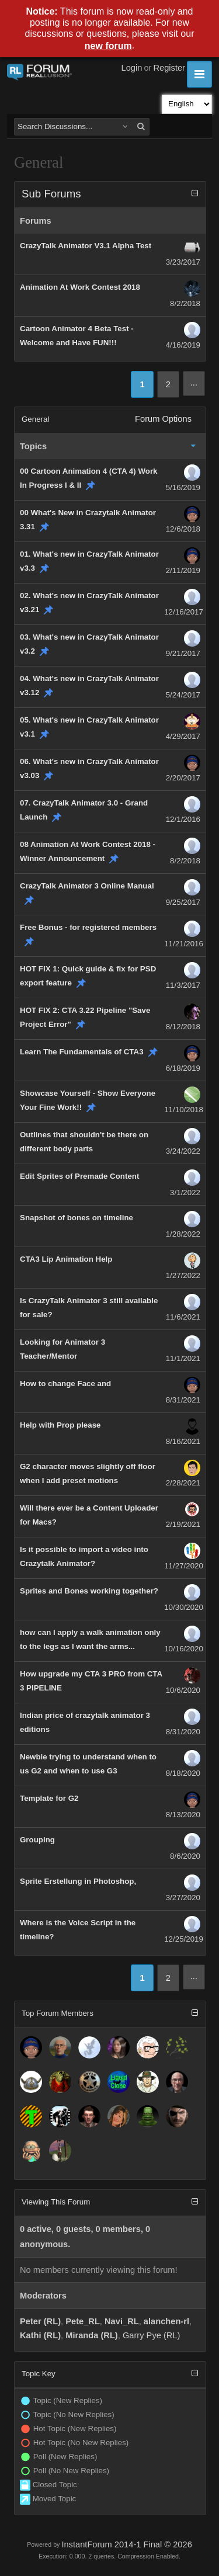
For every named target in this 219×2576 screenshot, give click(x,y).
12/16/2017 (183, 611)
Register (169, 67)
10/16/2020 (183, 1648)
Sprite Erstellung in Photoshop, (78, 1881)
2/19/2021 (183, 1524)
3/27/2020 (183, 1897)
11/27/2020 (183, 1565)
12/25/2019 (183, 1939)
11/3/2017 (183, 985)
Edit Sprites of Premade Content (79, 1176)
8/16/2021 (183, 1441)
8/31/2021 (183, 1399)
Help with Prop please (60, 1425)
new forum (108, 46)
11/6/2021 (183, 1317)
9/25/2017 (183, 902)
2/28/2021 (183, 1482)
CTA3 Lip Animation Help (66, 1259)
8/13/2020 (183, 1814)
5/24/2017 (183, 694)
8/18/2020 (183, 1773)
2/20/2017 (183, 777)
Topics (33, 446)
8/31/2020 (183, 1731)
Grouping (37, 1839)
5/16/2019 (183, 487)
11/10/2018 (183, 1109)
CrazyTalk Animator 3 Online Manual (87, 885)
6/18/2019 (183, 1068)
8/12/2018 (183, 1026)
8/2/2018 (185, 303)
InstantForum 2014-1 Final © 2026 (126, 2544)
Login (131, 67)
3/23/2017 (183, 262)
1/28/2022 (183, 1234)
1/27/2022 (183, 1275)
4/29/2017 (183, 736)
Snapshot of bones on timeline (76, 1217)
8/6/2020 (185, 1856)
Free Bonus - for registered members (88, 927)
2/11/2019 (183, 570)
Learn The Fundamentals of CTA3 (82, 1051)
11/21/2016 (183, 943)
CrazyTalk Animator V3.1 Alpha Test (85, 245)
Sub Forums (51, 194)
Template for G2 (49, 1798)
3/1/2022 (185, 1192)
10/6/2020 (183, 1690)
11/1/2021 (183, 1358)
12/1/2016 (183, 819)
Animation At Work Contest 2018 (80, 287)
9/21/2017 (183, 653)
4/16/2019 (183, 345)
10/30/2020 (183, 1607)
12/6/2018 (183, 529)
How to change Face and (65, 1383)
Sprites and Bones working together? (89, 1590)
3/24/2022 (183, 1151)
